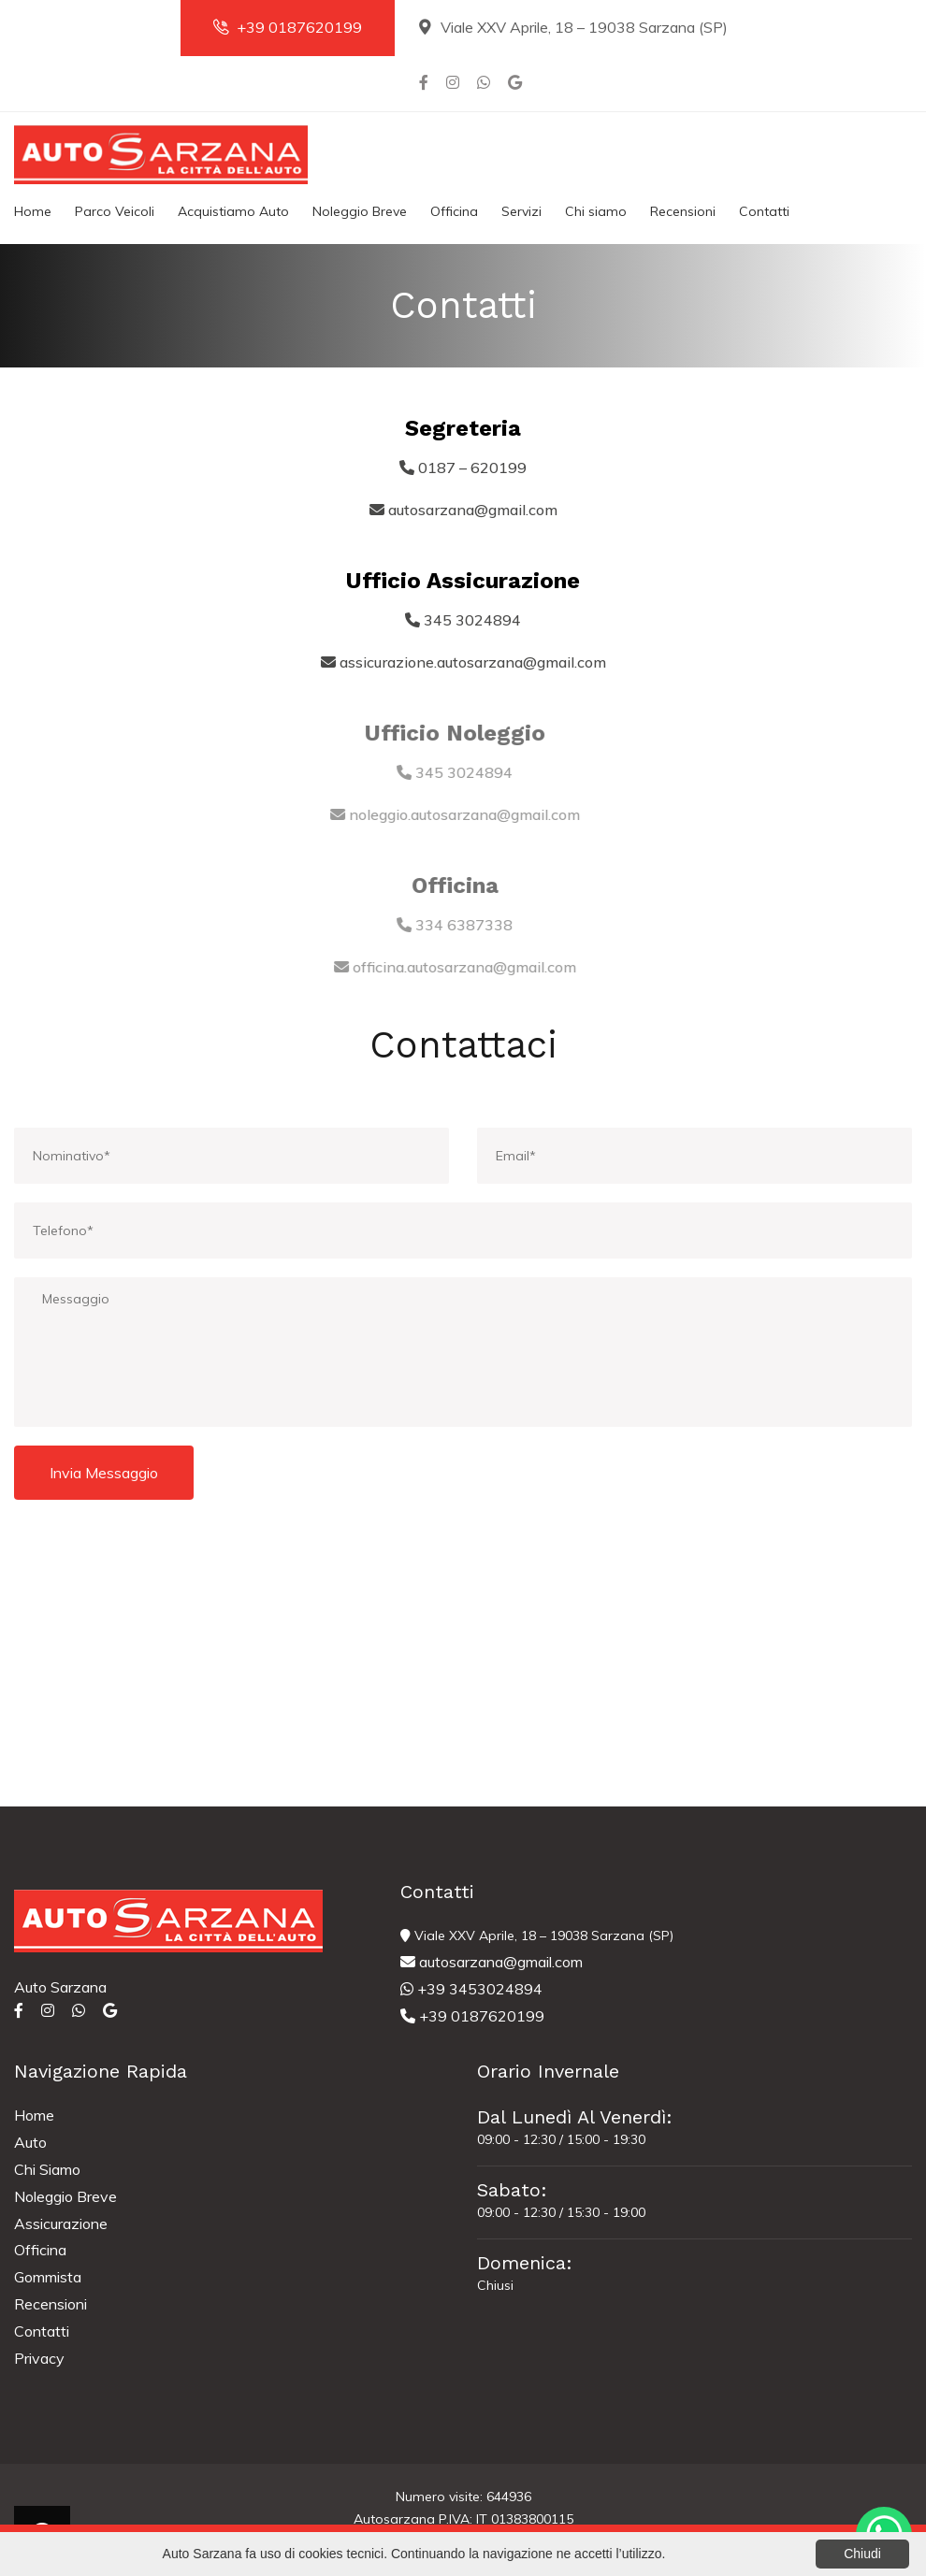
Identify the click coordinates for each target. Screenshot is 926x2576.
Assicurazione (61, 2223)
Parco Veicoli (114, 211)
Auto (30, 2142)
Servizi (521, 211)
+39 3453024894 (471, 1988)
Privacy (39, 2358)
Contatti (764, 211)
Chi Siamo (47, 2169)
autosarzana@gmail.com (491, 1961)
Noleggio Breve (359, 211)
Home (32, 211)
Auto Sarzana (60, 1987)
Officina (454, 211)
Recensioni (683, 211)
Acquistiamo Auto (233, 211)
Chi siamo (596, 211)
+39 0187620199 (287, 27)
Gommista (47, 2276)
